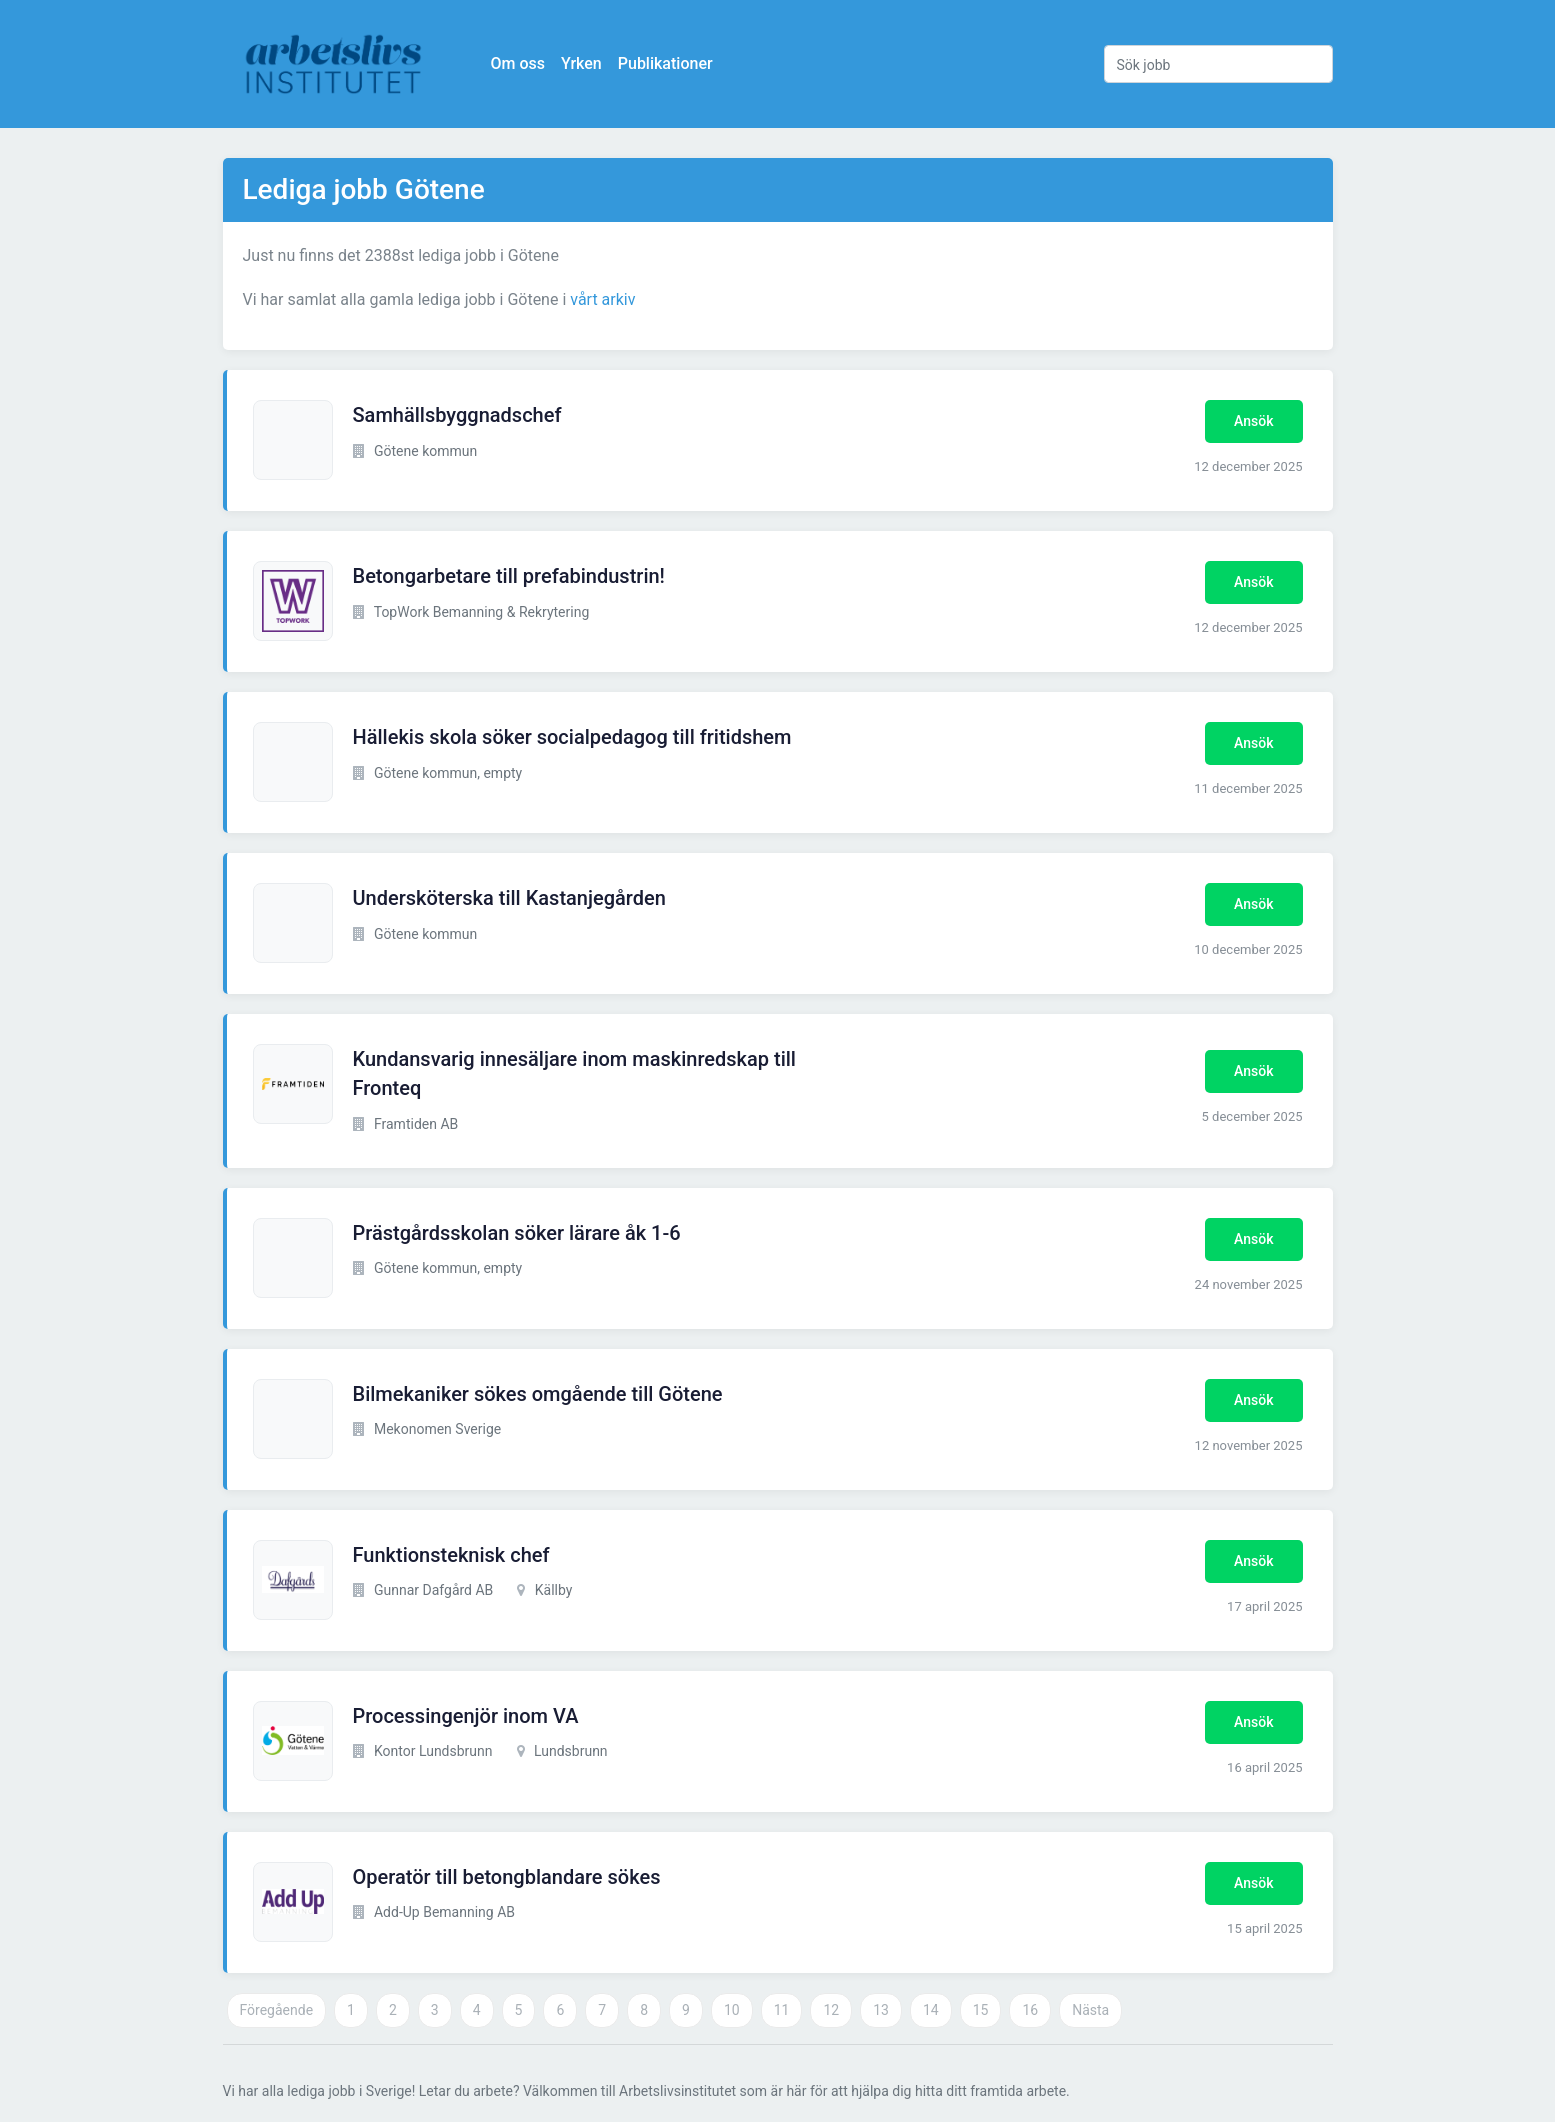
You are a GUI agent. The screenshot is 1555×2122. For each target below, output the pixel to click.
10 (732, 2010)
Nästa (1090, 2010)
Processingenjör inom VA (466, 1716)
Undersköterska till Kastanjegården (509, 898)
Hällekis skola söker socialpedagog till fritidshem (572, 737)
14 (931, 2010)
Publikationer (665, 63)
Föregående (277, 2010)
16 (1030, 2010)
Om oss (518, 63)
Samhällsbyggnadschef (457, 415)
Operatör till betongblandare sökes (507, 1877)
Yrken (581, 63)
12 (831, 2010)
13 (881, 2010)
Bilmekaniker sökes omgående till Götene (538, 1394)
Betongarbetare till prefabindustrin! (509, 576)
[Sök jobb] (1218, 64)
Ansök (1253, 421)
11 (782, 2010)
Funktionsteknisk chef (451, 1555)
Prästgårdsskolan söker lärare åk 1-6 (517, 1233)
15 (981, 2010)
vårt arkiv (602, 299)
